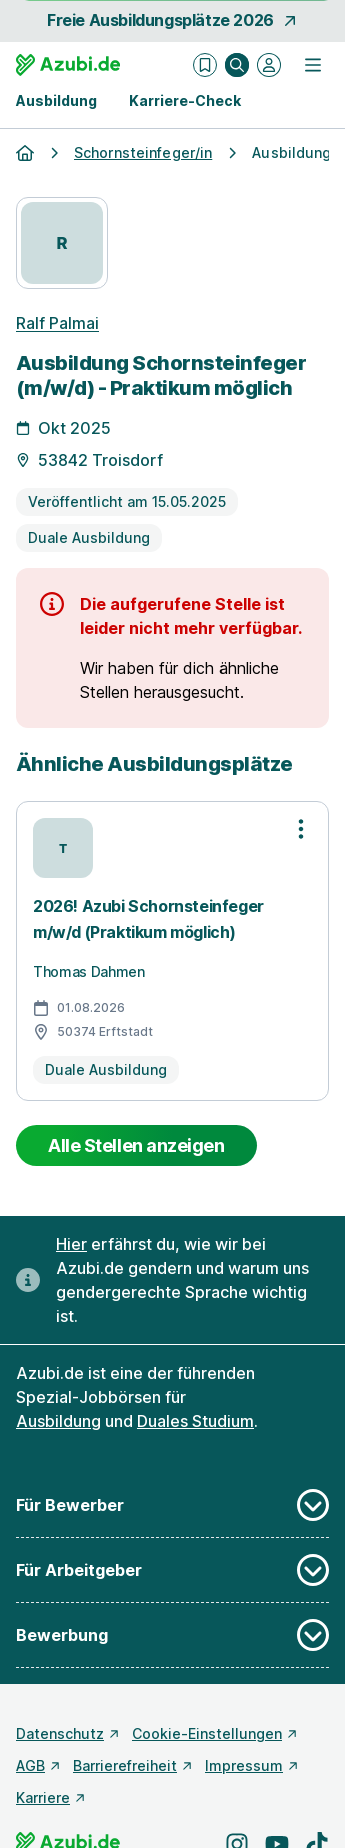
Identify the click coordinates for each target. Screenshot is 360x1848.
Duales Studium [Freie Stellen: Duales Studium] (195, 1421)
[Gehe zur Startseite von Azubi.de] (68, 65)
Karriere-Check (185, 100)
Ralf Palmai (57, 323)
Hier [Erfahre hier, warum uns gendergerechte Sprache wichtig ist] (71, 1244)
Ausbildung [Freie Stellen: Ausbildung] (58, 1421)
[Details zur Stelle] (172, 460)
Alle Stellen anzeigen (136, 1145)
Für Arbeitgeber (172, 1570)
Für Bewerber (172, 1505)
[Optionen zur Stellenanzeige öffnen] (301, 829)
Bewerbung (172, 1635)
